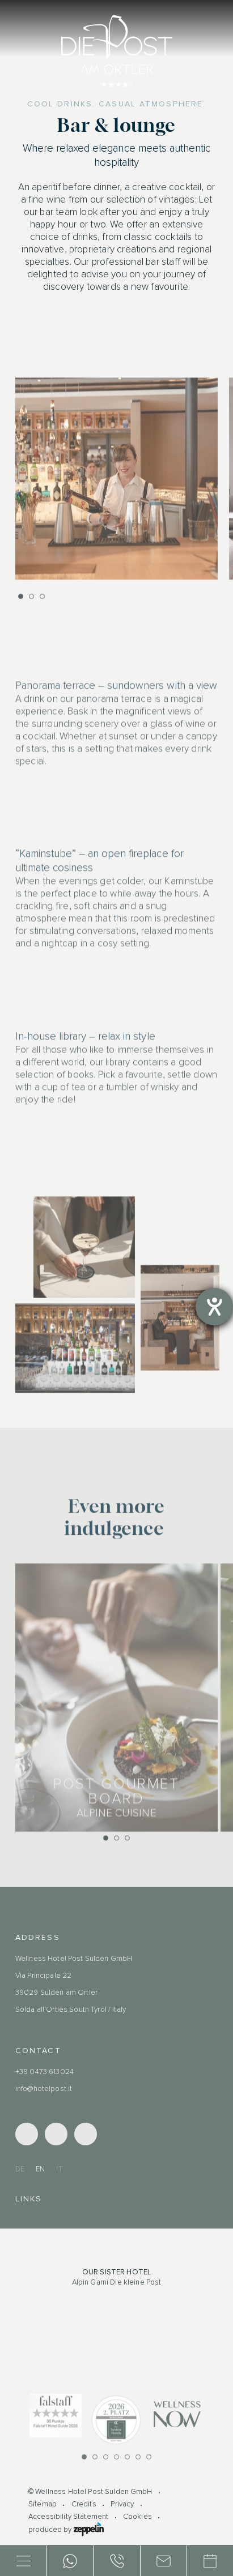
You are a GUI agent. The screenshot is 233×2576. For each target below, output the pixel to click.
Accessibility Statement (68, 2516)
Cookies (137, 2516)
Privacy (122, 2504)
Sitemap (42, 2504)
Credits (83, 2504)
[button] (20, 605)
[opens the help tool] (214, 1306)
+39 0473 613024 (44, 2071)
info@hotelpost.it (43, 2088)
